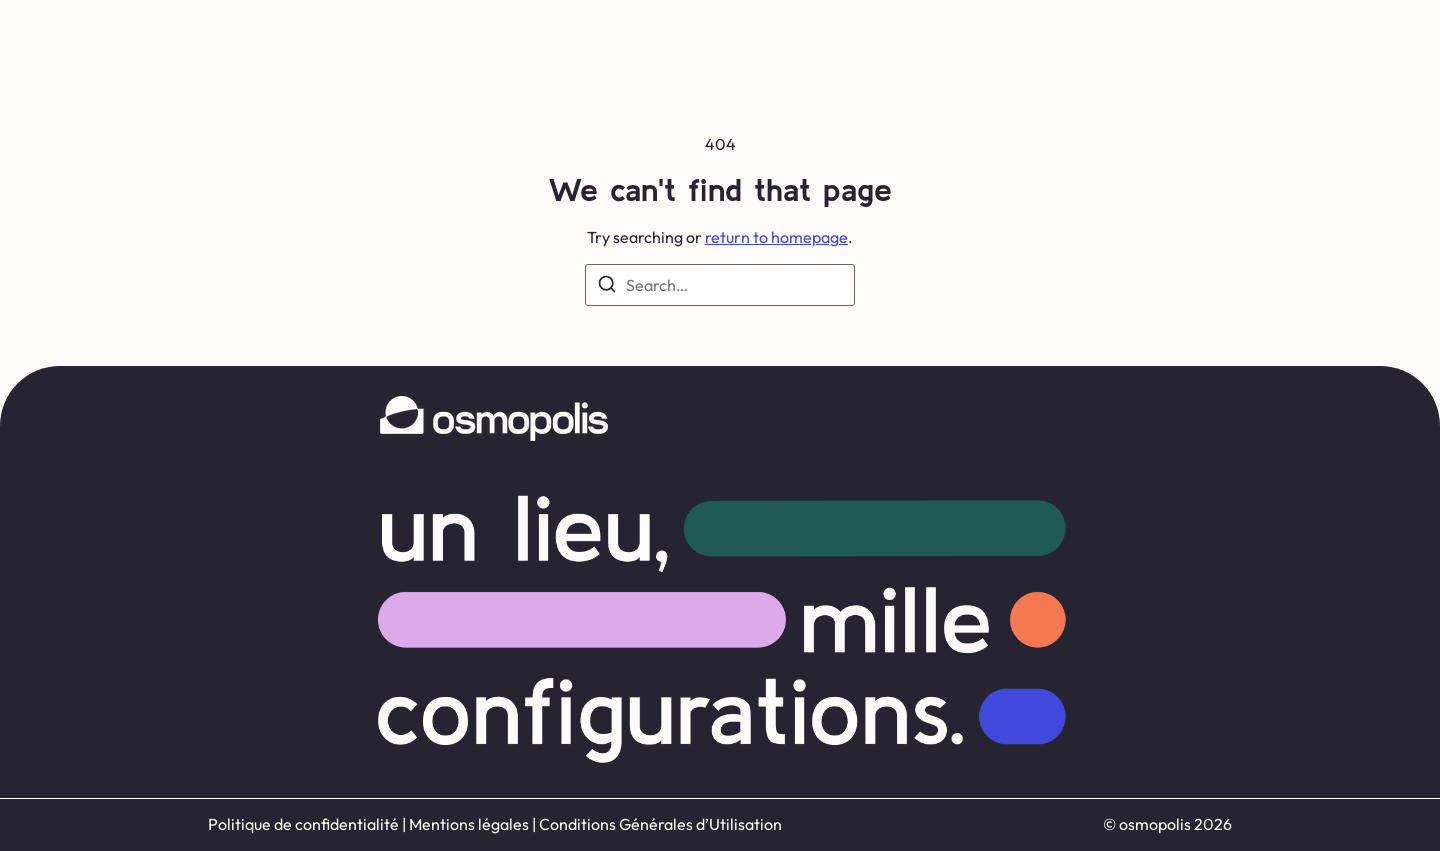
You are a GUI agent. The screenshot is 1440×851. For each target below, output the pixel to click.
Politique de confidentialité (303, 824)
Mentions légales (469, 824)
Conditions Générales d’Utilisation (660, 824)
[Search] (607, 287)
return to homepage (776, 237)
